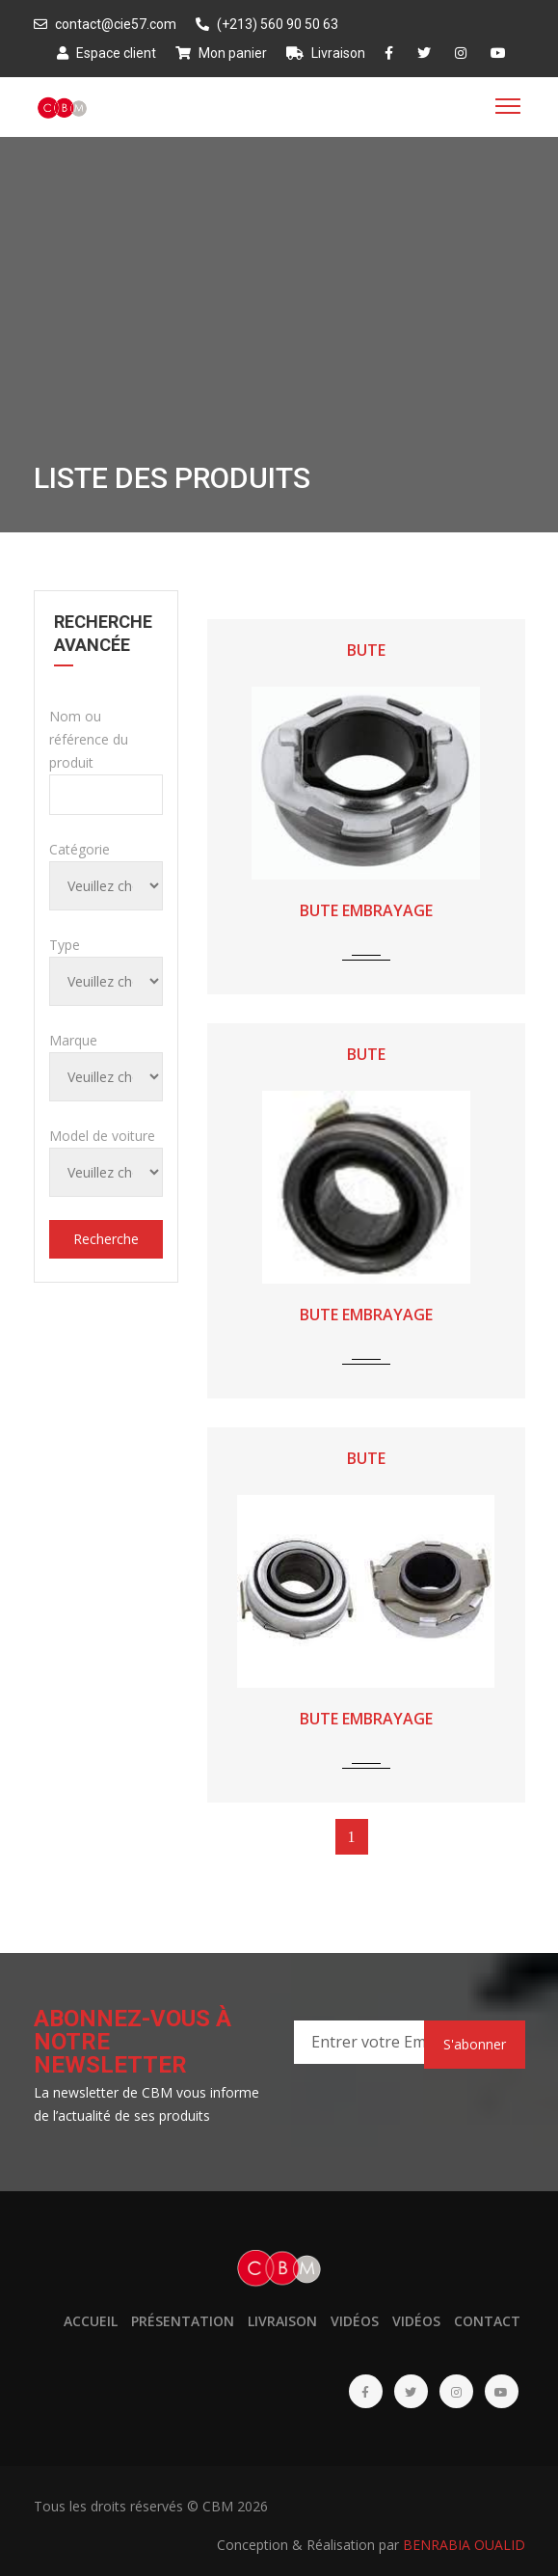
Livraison (325, 53)
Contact (487, 2321)
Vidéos (355, 2321)
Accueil (91, 2321)
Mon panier (221, 53)
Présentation (182, 2321)
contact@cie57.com (105, 24)
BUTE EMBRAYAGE (366, 910)
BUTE (366, 650)
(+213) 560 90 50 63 (267, 24)
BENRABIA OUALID (464, 2544)
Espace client (106, 53)
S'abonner (474, 2044)
